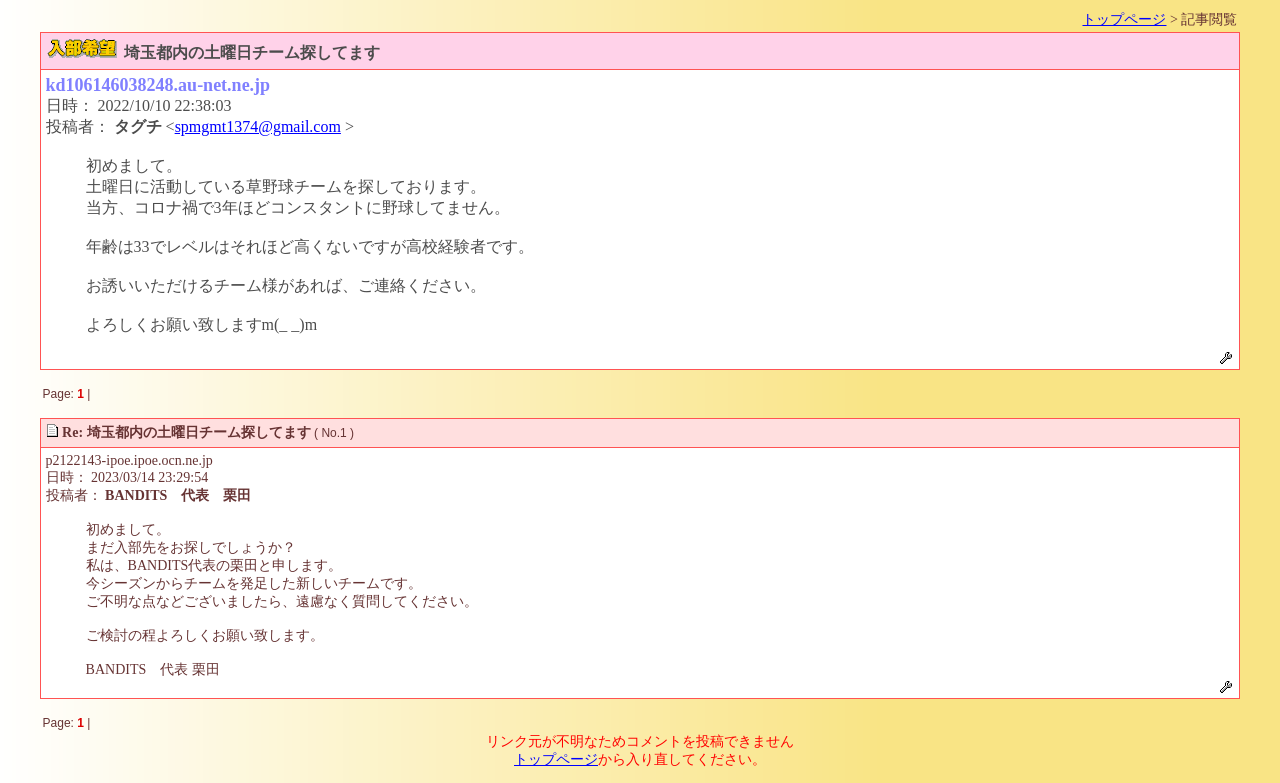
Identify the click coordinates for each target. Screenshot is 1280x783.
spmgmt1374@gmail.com (258, 126)
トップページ (1124, 19)
